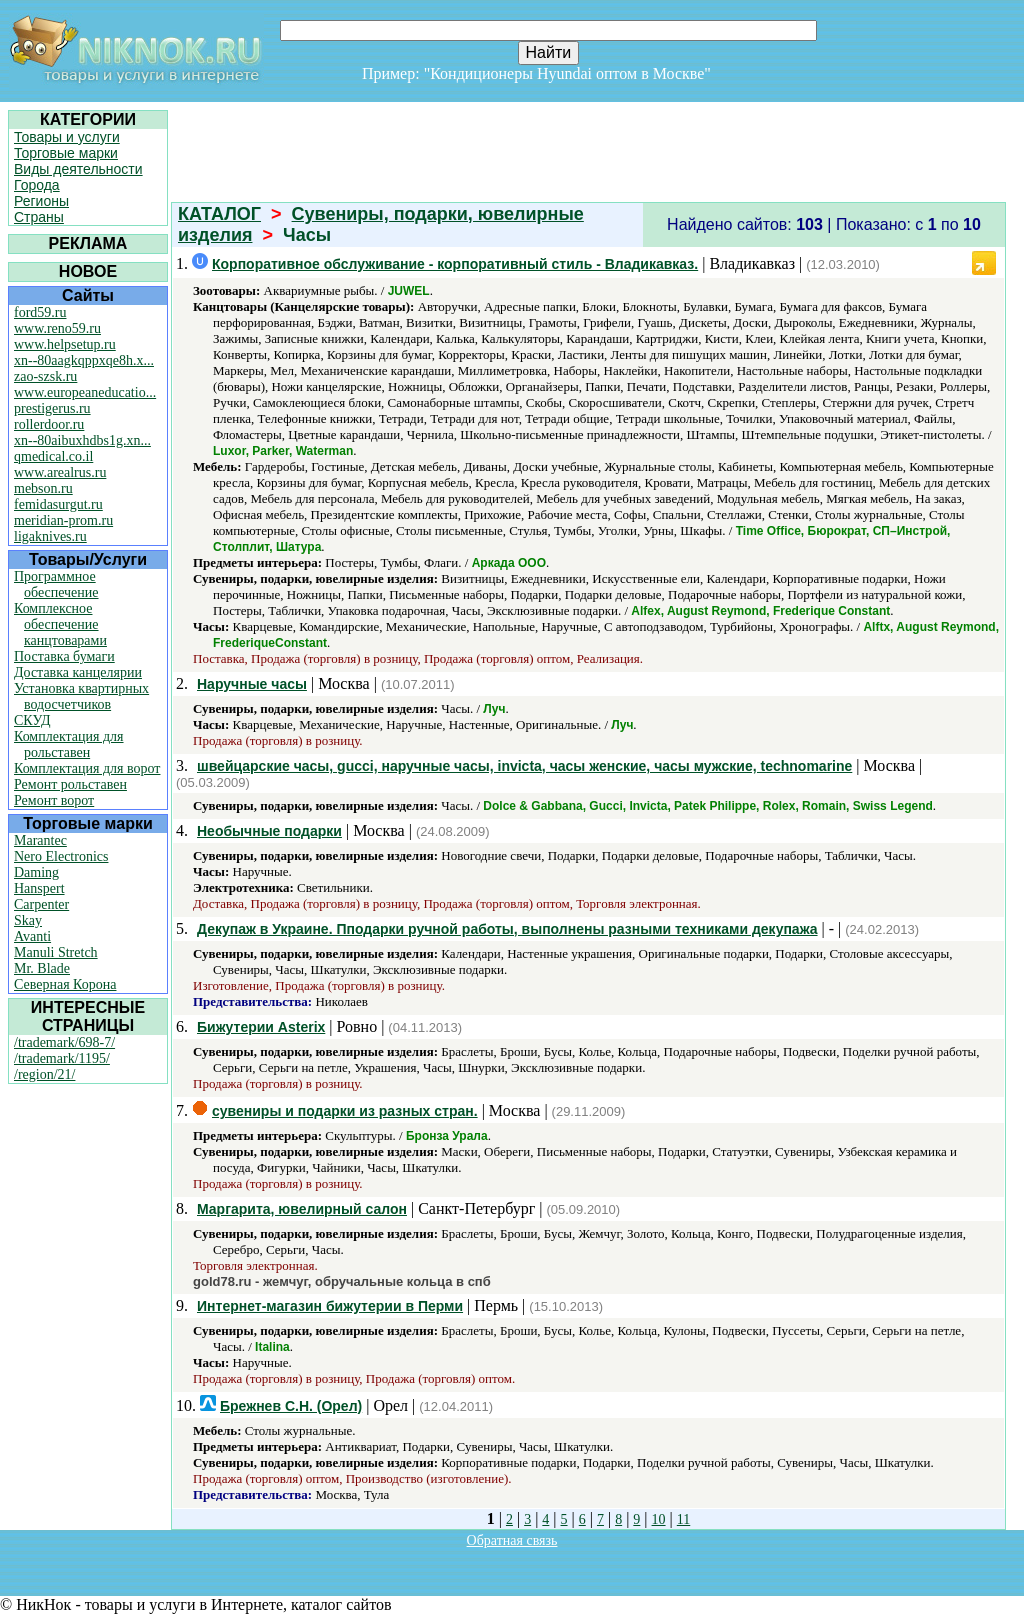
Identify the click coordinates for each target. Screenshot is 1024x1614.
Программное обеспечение (56, 584)
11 (683, 1519)
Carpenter (41, 904)
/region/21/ (44, 1074)
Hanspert (39, 888)
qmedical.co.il (53, 456)
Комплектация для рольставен (69, 744)
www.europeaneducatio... (85, 392)
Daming (36, 872)
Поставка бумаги (64, 656)
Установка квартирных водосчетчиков (81, 696)
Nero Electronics (61, 856)
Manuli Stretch (56, 952)
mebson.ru (43, 488)
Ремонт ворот (54, 800)
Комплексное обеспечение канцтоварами (60, 624)
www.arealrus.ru (60, 472)
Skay (28, 920)
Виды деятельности (78, 169)
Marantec (40, 840)
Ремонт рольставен (70, 784)
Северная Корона (65, 984)
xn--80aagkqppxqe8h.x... (84, 360)
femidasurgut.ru (58, 504)
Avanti (32, 936)
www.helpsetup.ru (65, 344)
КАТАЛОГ (219, 214)
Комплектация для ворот (87, 768)
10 (659, 1519)
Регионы (41, 201)
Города (37, 185)
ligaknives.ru (50, 536)
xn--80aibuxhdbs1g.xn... (82, 440)
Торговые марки (66, 153)
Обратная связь (512, 1540)
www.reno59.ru (57, 328)
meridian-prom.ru (63, 520)
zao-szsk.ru (45, 376)
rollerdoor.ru (49, 424)
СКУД (32, 720)
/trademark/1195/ (62, 1058)
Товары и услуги (67, 137)
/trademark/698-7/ (64, 1042)
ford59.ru (40, 312)
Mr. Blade (42, 968)
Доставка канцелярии (78, 672)
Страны (39, 217)
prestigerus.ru (52, 408)
